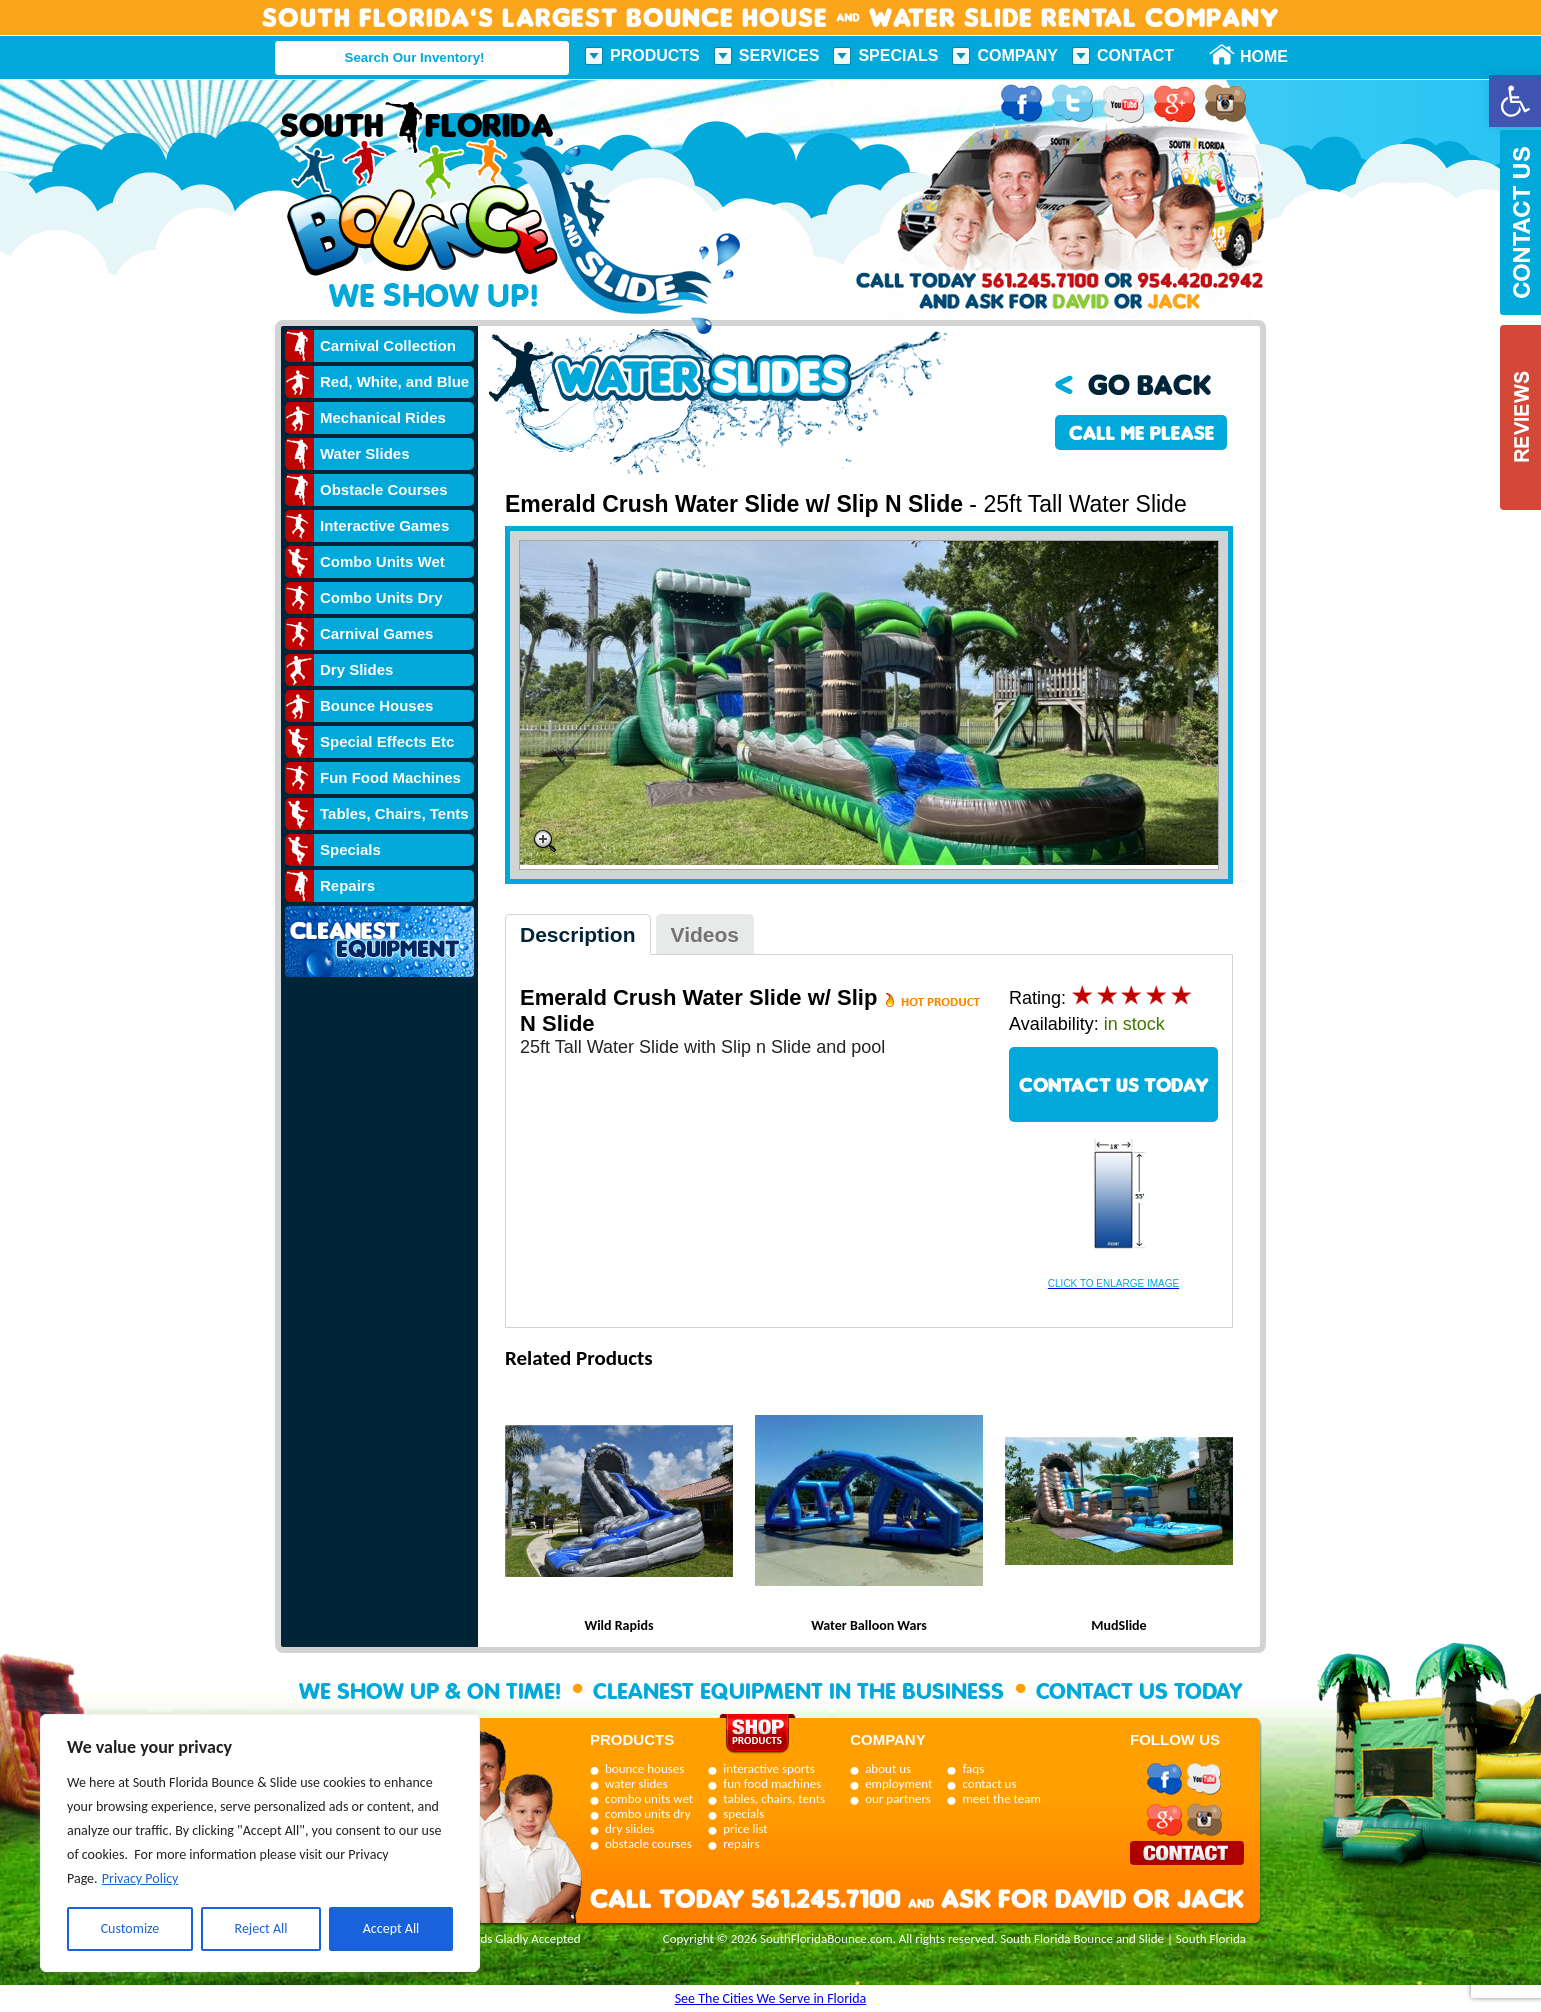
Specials (898, 55)
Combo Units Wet (382, 561)
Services (779, 55)
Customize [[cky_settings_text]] (130, 1928)
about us (888, 1768)
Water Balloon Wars (869, 1625)
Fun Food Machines (390, 777)
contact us (989, 1783)
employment (898, 1783)
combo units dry (648, 1813)
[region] (260, 1843)
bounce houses (644, 1768)
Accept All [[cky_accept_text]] (391, 1928)
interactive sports (769, 1768)
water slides (636, 1783)
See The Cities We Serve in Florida (771, 1998)
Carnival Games (376, 633)
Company (1017, 55)
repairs (741, 1843)
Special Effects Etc (387, 741)
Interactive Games (384, 525)
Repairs (347, 885)
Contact (1135, 55)
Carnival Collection (388, 345)
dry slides (630, 1828)
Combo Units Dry (381, 597)
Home (1253, 56)
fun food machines (772, 1783)
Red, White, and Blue (394, 381)
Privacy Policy (140, 1878)
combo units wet (649, 1798)
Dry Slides (356, 669)
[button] (1515, 101)
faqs (973, 1768)
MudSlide (1118, 1625)
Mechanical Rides (383, 417)
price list (745, 1828)
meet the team (1001, 1798)
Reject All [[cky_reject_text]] (261, 1928)
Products (655, 55)
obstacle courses (648, 1843)
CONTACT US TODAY (1114, 1084)
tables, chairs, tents (774, 1798)
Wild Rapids (618, 1625)
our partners (898, 1798)
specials (743, 1813)
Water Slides (364, 453)
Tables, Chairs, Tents (394, 813)
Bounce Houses (376, 705)
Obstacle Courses (384, 489)
